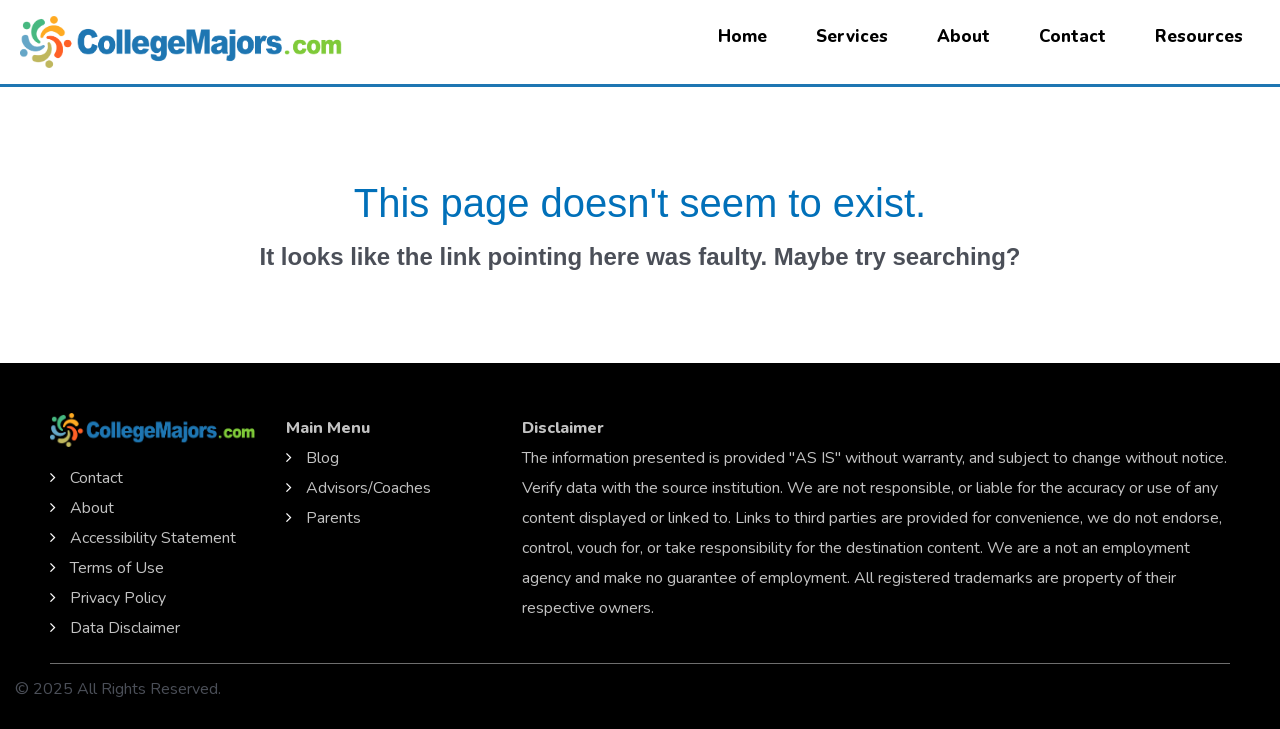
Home (742, 36)
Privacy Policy (118, 598)
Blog (322, 458)
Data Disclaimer (125, 628)
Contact (1072, 36)
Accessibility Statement (153, 538)
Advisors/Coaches (368, 488)
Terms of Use (117, 568)
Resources (1199, 36)
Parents (333, 518)
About (963, 36)
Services (852, 36)
